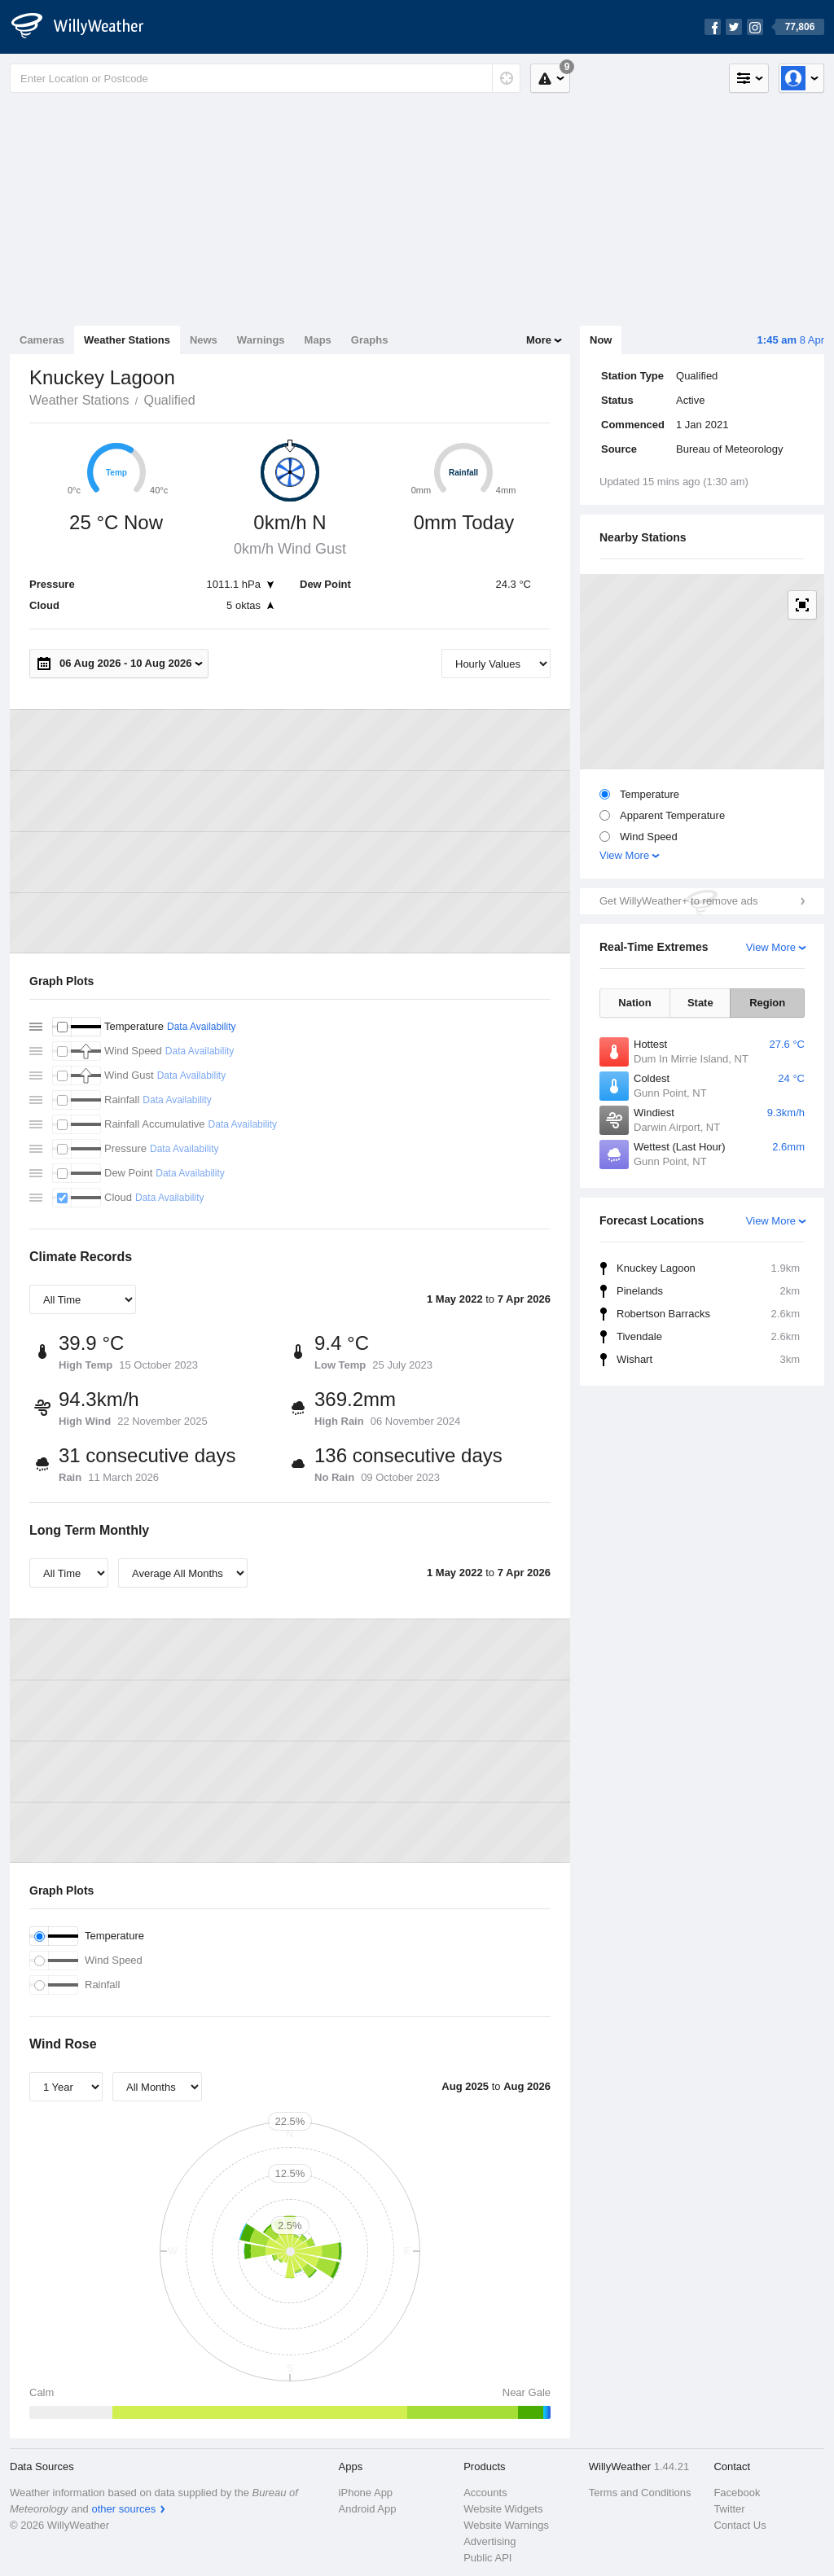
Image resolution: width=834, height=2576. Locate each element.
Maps (318, 340)
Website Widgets (502, 2509)
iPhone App (366, 2492)
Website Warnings (506, 2525)
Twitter (728, 2509)
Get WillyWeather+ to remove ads (678, 901)
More (538, 340)
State (700, 1003)
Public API (487, 2558)
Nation (634, 1003)
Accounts (485, 2492)
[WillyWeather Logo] (86, 27)
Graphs (369, 340)
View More (624, 855)
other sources (123, 2509)
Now (601, 340)
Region (767, 1003)
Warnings (261, 340)
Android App (368, 2509)
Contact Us (739, 2525)
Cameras (42, 340)
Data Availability (201, 1026)
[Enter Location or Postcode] (265, 78)
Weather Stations (127, 340)
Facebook (736, 2492)
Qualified (169, 400)
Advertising (489, 2541)
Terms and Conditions (640, 2492)
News (203, 340)
